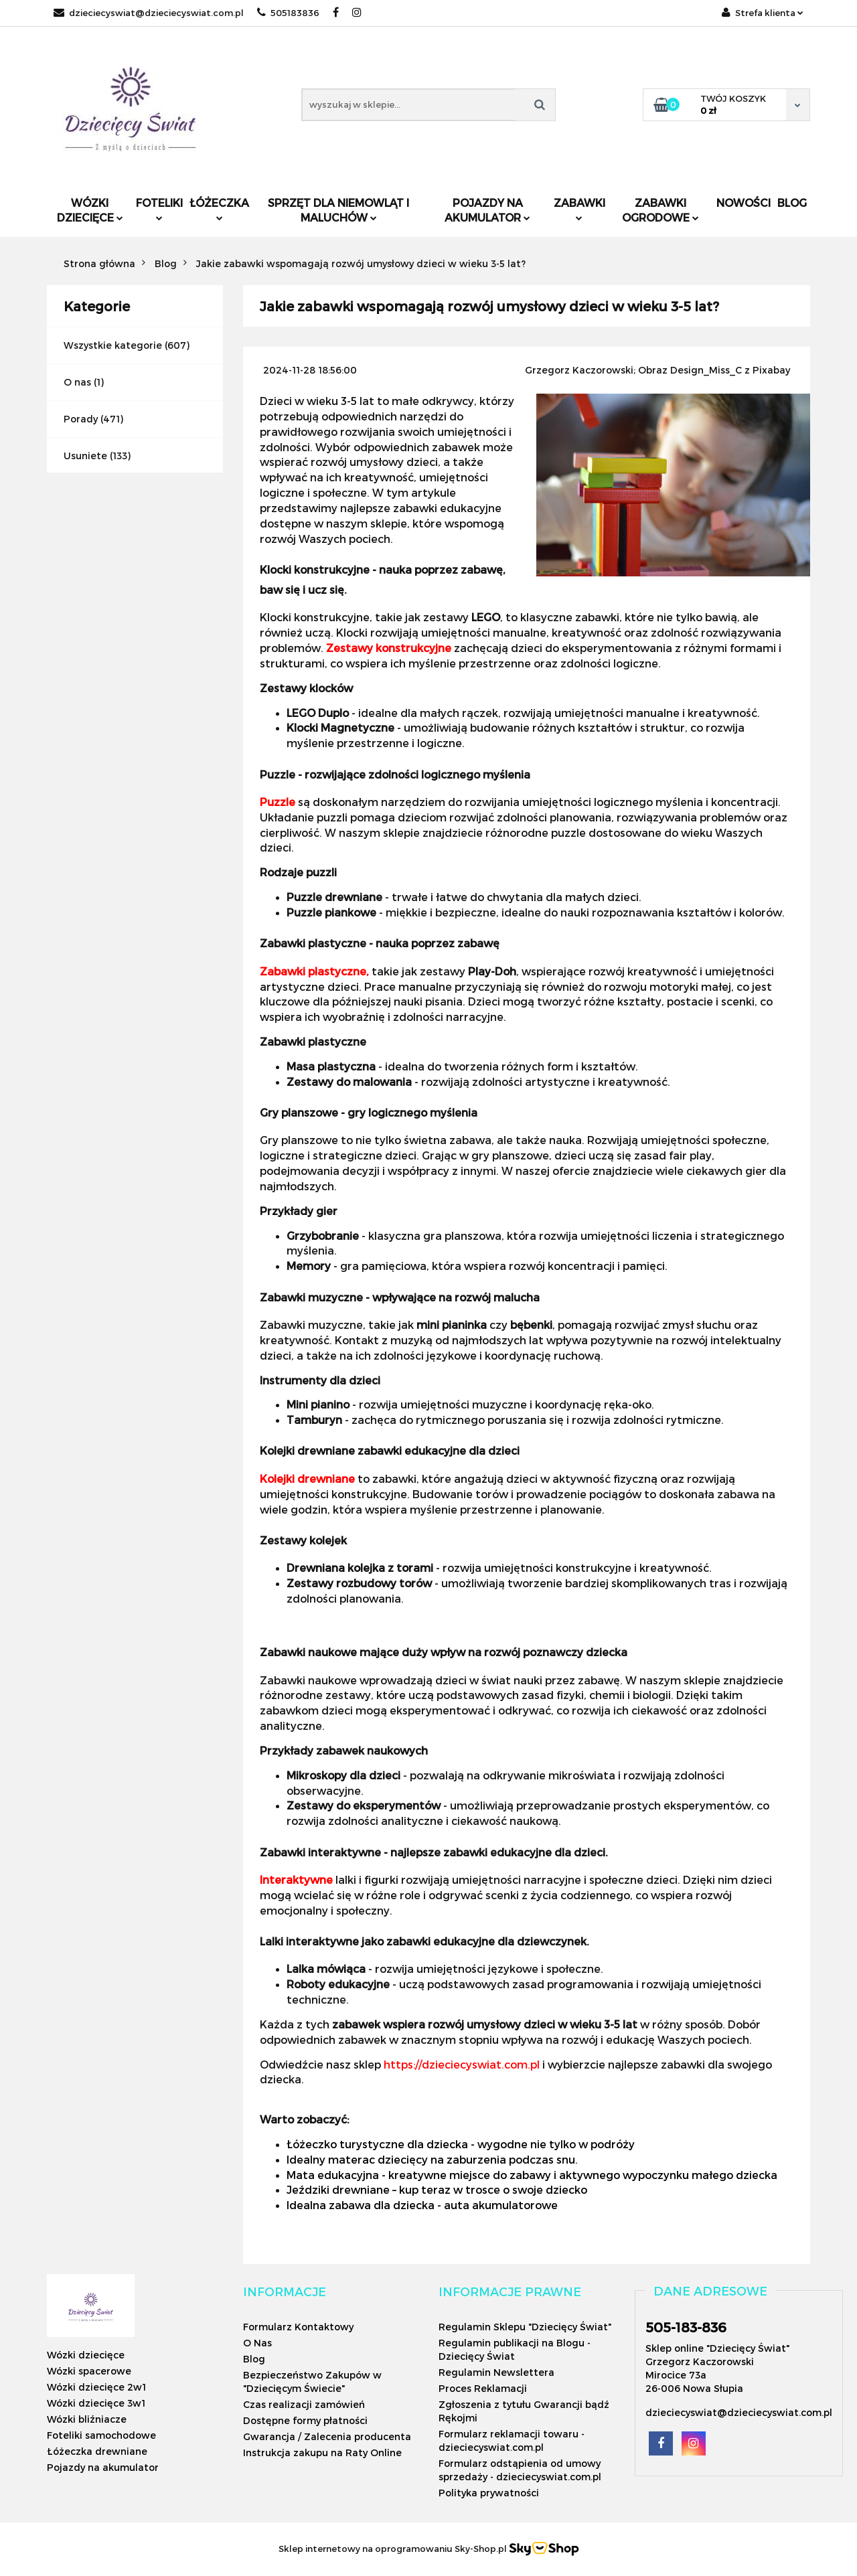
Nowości (743, 202)
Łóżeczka (219, 208)
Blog (792, 202)
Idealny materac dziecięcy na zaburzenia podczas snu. (432, 2159)
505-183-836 (685, 2327)
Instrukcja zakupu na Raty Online (322, 2452)
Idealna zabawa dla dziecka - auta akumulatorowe (422, 2204)
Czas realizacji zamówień (304, 2404)
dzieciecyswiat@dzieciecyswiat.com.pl (149, 12)
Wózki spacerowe (89, 2371)
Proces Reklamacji (483, 2388)
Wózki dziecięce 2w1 (96, 2387)
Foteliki (159, 208)
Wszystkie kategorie (113, 345)
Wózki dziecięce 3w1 (96, 2403)
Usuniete (85, 455)
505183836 (288, 12)
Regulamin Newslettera (496, 2372)
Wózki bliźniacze (87, 2419)
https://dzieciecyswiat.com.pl (462, 2064)
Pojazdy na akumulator (487, 210)
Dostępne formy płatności (305, 2420)
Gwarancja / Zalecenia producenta (327, 2436)
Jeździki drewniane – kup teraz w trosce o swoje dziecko (437, 2189)
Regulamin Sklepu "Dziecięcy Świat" (525, 2326)
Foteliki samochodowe (101, 2435)
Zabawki (579, 208)
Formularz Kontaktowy (298, 2326)
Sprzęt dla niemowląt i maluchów (338, 210)
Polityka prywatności (489, 2492)
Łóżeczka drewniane (97, 2451)
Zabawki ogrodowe (660, 210)
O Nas (257, 2342)
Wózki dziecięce (90, 210)
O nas (77, 382)
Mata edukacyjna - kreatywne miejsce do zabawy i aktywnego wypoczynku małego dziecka (532, 2174)
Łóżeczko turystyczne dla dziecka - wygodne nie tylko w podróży (461, 2144)
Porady (81, 418)
